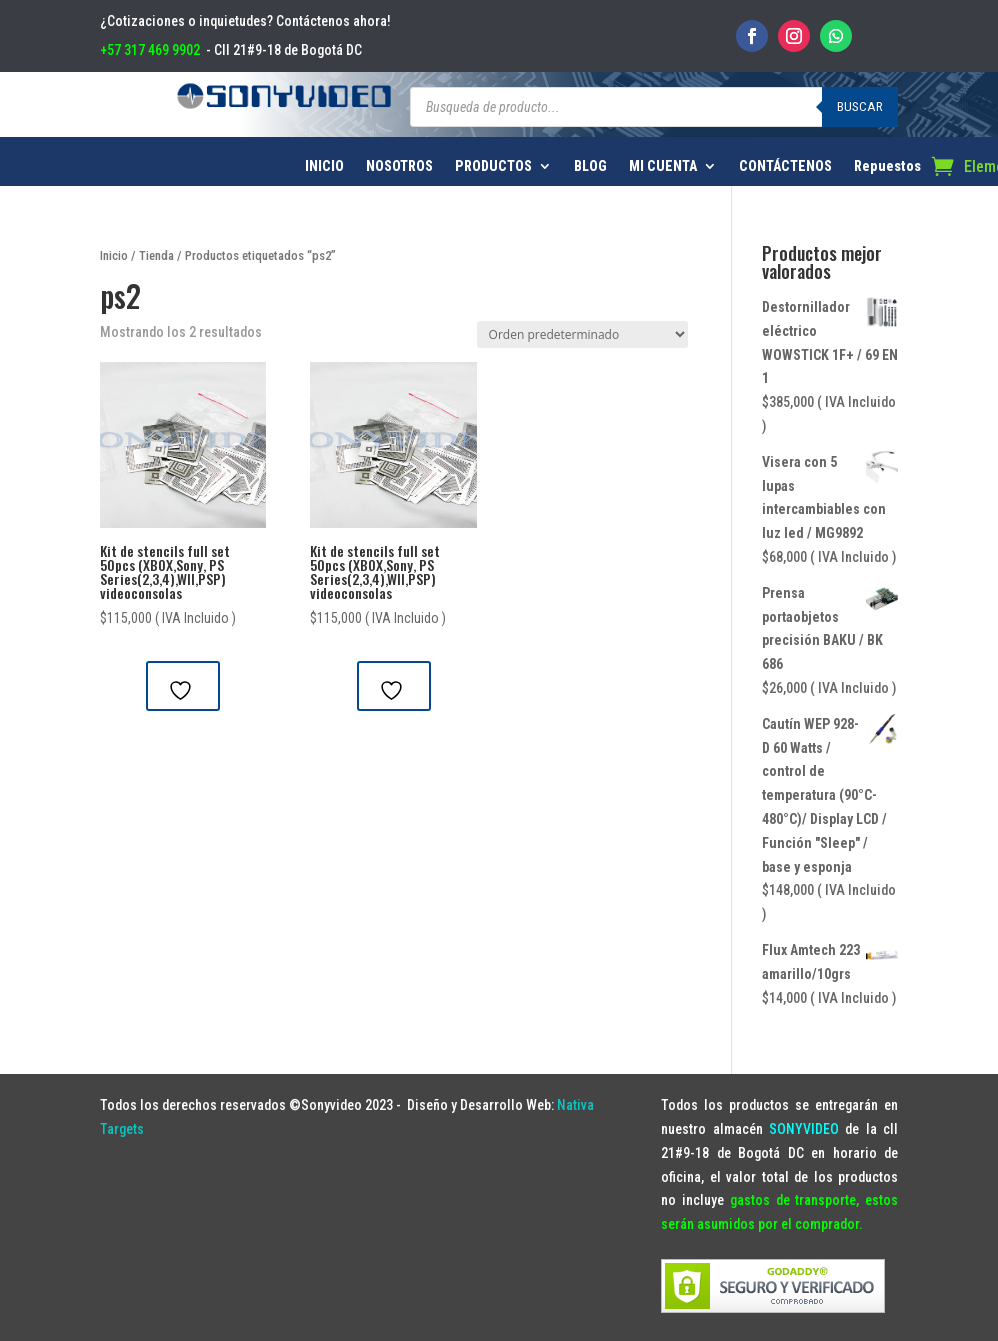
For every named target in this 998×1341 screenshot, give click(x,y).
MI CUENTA (663, 166)
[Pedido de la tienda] (582, 334)
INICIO (324, 166)
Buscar (860, 106)
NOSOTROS (399, 166)
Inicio (114, 255)
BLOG (590, 166)
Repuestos (887, 166)
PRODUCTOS (493, 166)
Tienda (156, 255)
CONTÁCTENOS (785, 166)
